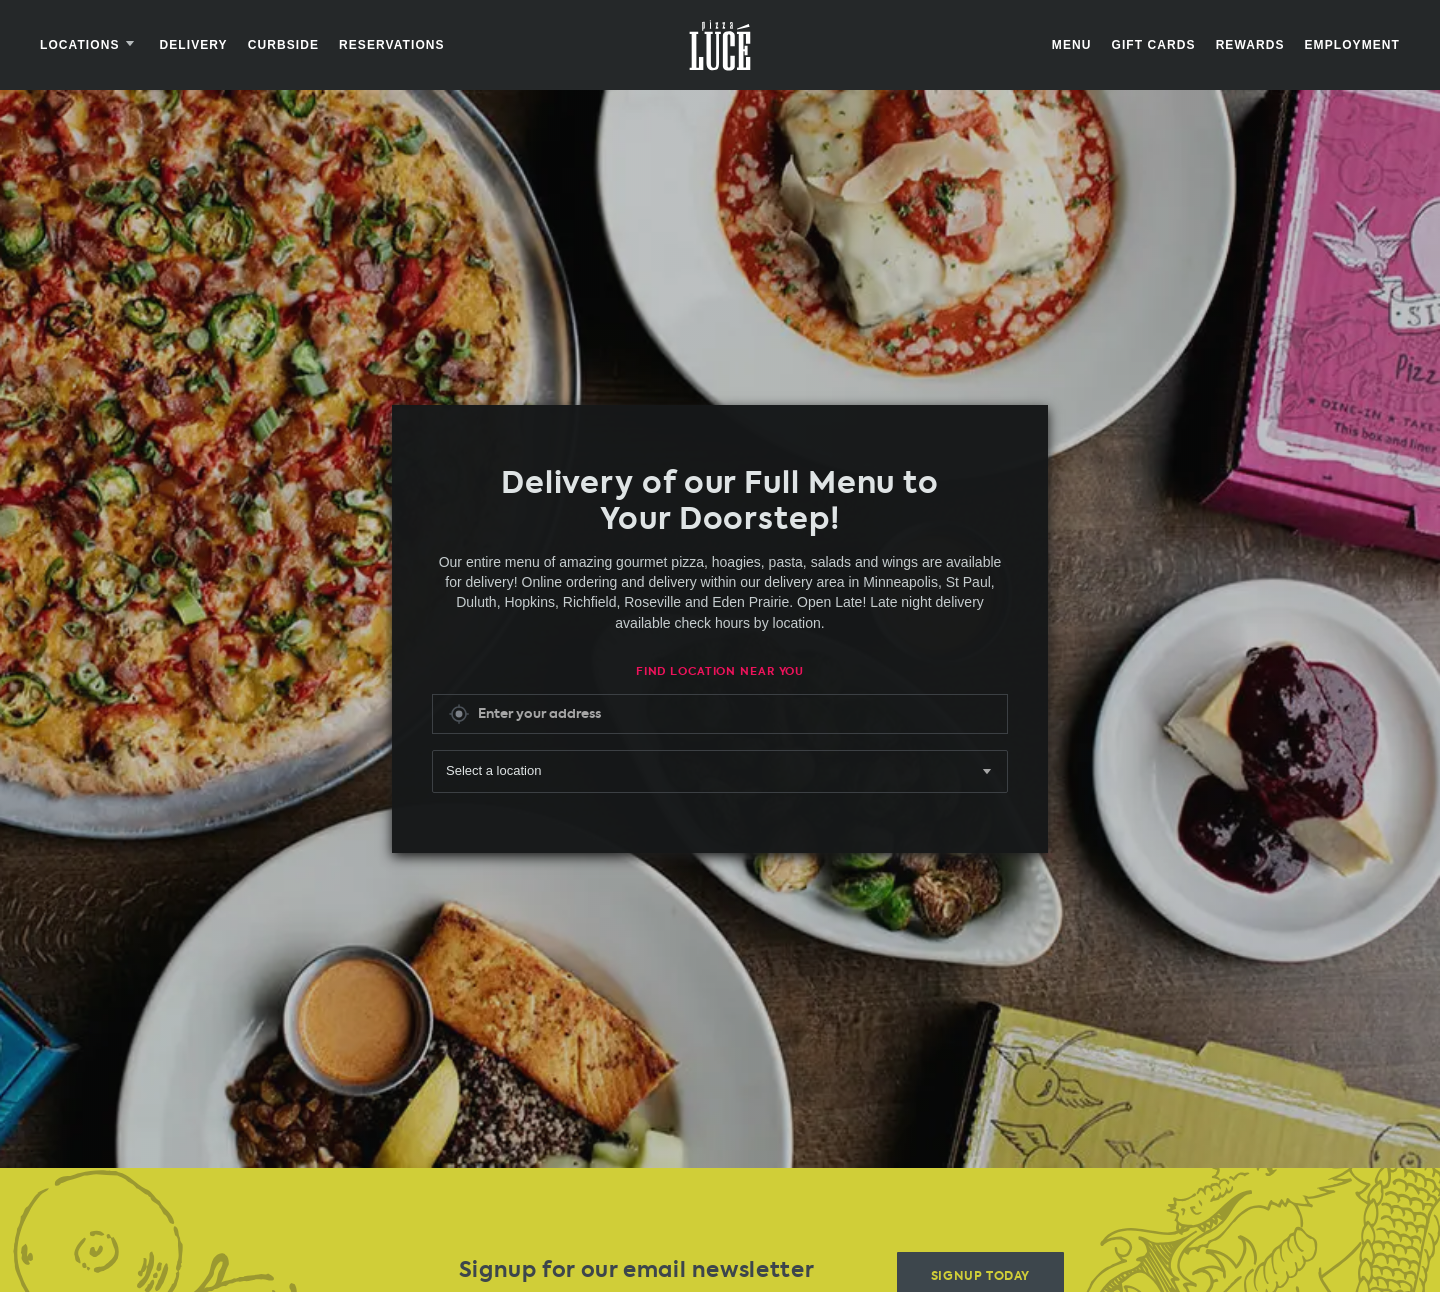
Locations (90, 45)
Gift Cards (1153, 45)
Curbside (283, 45)
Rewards (1250, 45)
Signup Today (980, 1267)
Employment (1352, 45)
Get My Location (459, 709)
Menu (1072, 45)
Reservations (392, 45)
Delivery (194, 45)
